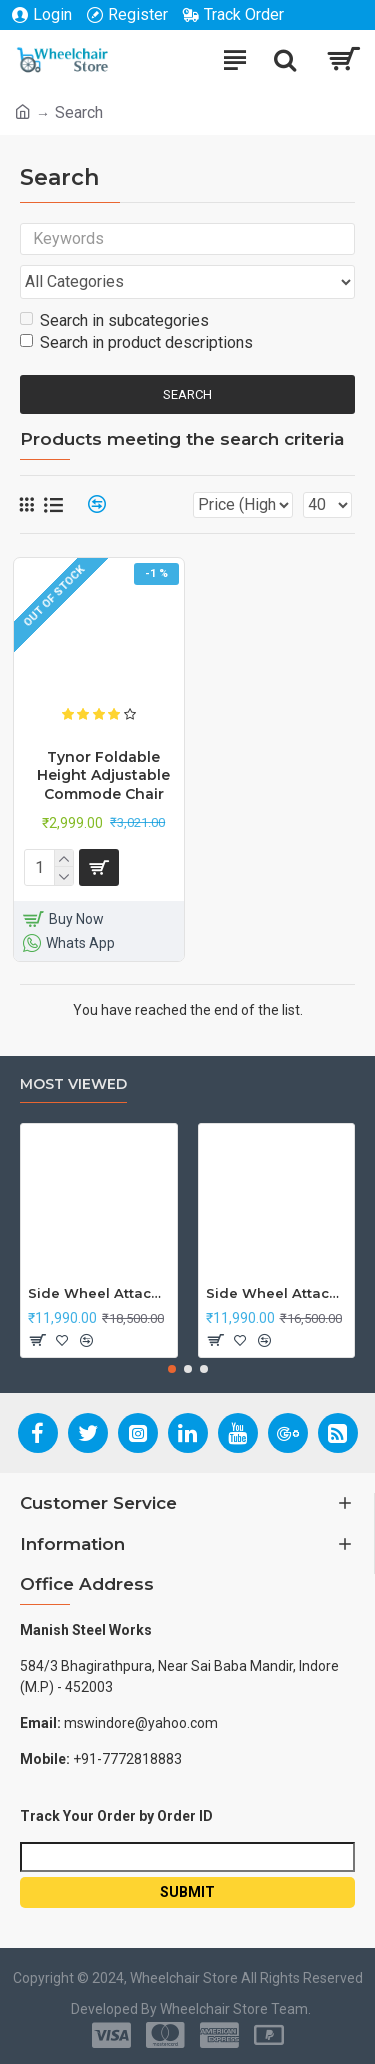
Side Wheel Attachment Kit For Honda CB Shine (99, 1293)
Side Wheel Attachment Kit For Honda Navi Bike (277, 1293)
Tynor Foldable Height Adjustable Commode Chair (103, 775)
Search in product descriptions (136, 342)
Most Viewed (73, 1084)
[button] (172, 1369)
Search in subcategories (114, 320)
